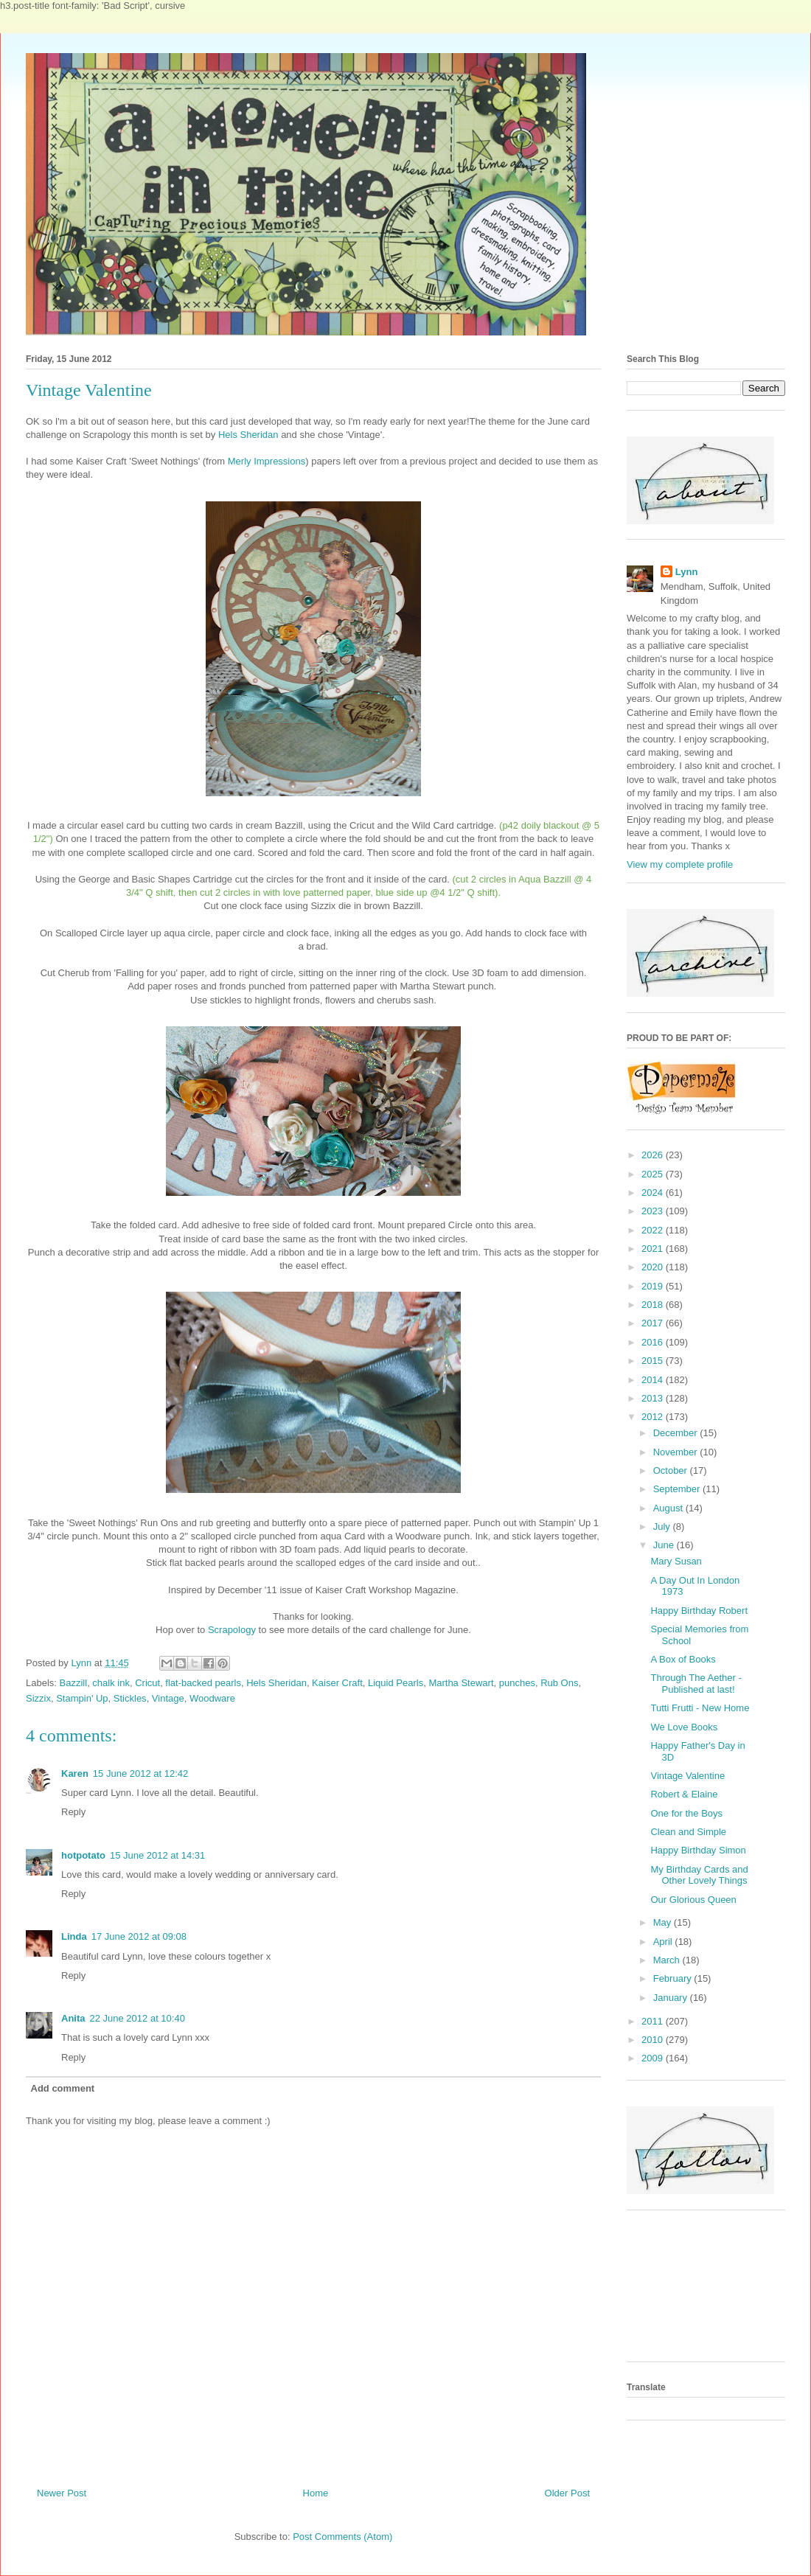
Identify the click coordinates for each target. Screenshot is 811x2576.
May (663, 1922)
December (676, 1432)
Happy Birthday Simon (697, 1850)
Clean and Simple (688, 1831)
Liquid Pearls (395, 1682)
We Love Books (683, 1727)
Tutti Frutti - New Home (699, 1707)
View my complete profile (680, 864)
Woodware (212, 1698)
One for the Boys (686, 1813)
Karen (74, 1773)
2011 (653, 2021)
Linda (74, 1936)
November (676, 1452)
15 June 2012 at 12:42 (140, 1773)
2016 (653, 1342)
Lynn (686, 571)
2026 (653, 1154)
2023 (653, 1210)
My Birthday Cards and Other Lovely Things (699, 1875)
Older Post (567, 2493)
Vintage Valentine (687, 1775)
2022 (653, 1230)
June (665, 1544)
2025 (653, 1174)
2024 (653, 1192)
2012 (653, 1416)
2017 (653, 1323)
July (663, 1526)
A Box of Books (682, 1659)
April (664, 1941)
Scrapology (232, 1629)
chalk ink (111, 1682)
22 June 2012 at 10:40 (137, 2018)
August (669, 1508)
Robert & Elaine (683, 1794)
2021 (653, 1248)
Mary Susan (675, 1561)
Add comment (63, 2088)
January (671, 1997)
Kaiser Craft (337, 1682)
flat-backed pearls (203, 1682)
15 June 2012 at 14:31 (157, 1855)
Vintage (168, 1698)
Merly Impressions (266, 461)
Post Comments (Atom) (342, 2536)
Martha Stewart (460, 1682)
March (668, 1960)
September (678, 1488)
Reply (73, 1811)
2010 (653, 2039)
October (671, 1470)
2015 (653, 1360)
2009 (653, 2058)
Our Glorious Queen (693, 1899)
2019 (653, 1286)
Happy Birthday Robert (699, 1610)
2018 (653, 1304)
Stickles (130, 1698)
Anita (73, 2018)
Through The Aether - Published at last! (695, 1683)
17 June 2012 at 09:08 (139, 1936)
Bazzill (74, 1682)
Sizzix (38, 1698)
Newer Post (61, 2493)
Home (316, 2493)
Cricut (147, 1682)
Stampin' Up (82, 1698)
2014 (653, 1379)
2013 (653, 1398)
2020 (653, 1267)
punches (517, 1682)
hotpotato (83, 1855)
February (674, 1978)
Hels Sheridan (248, 434)
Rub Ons (559, 1682)
